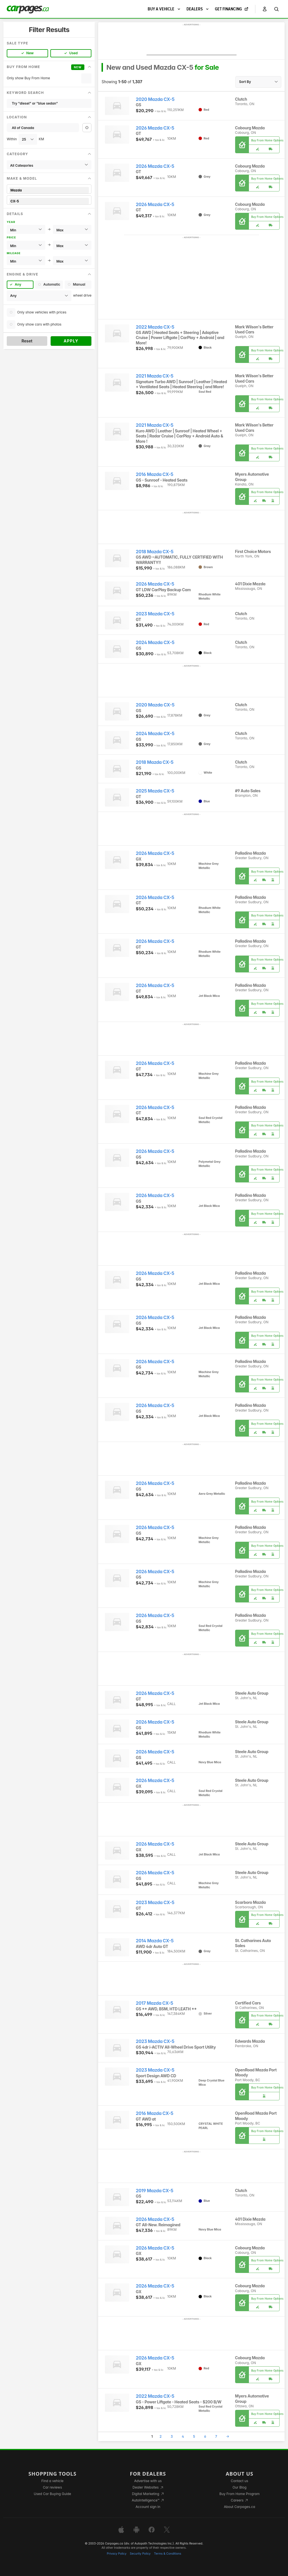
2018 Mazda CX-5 (155, 551)
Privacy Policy (117, 2553)
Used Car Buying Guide (52, 2494)
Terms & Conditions (167, 2553)
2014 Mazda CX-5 (155, 1940)
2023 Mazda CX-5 (155, 614)
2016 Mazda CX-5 (154, 474)
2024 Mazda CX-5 (155, 642)
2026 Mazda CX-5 (155, 128)
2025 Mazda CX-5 (155, 791)
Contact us (239, 2481)
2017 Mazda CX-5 (154, 2003)
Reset (26, 340)
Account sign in (148, 2507)
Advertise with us (148, 2481)
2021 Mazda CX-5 (155, 376)
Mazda (49, 190)
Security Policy (140, 2553)
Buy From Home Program (239, 2494)
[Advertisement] (192, 41)
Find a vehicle (52, 2481)
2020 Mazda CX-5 (155, 99)
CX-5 (49, 201)
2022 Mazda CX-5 (155, 327)
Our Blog (239, 2487)
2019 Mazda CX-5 (154, 2190)
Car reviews (52, 2487)
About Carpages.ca (239, 2507)
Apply (71, 340)
